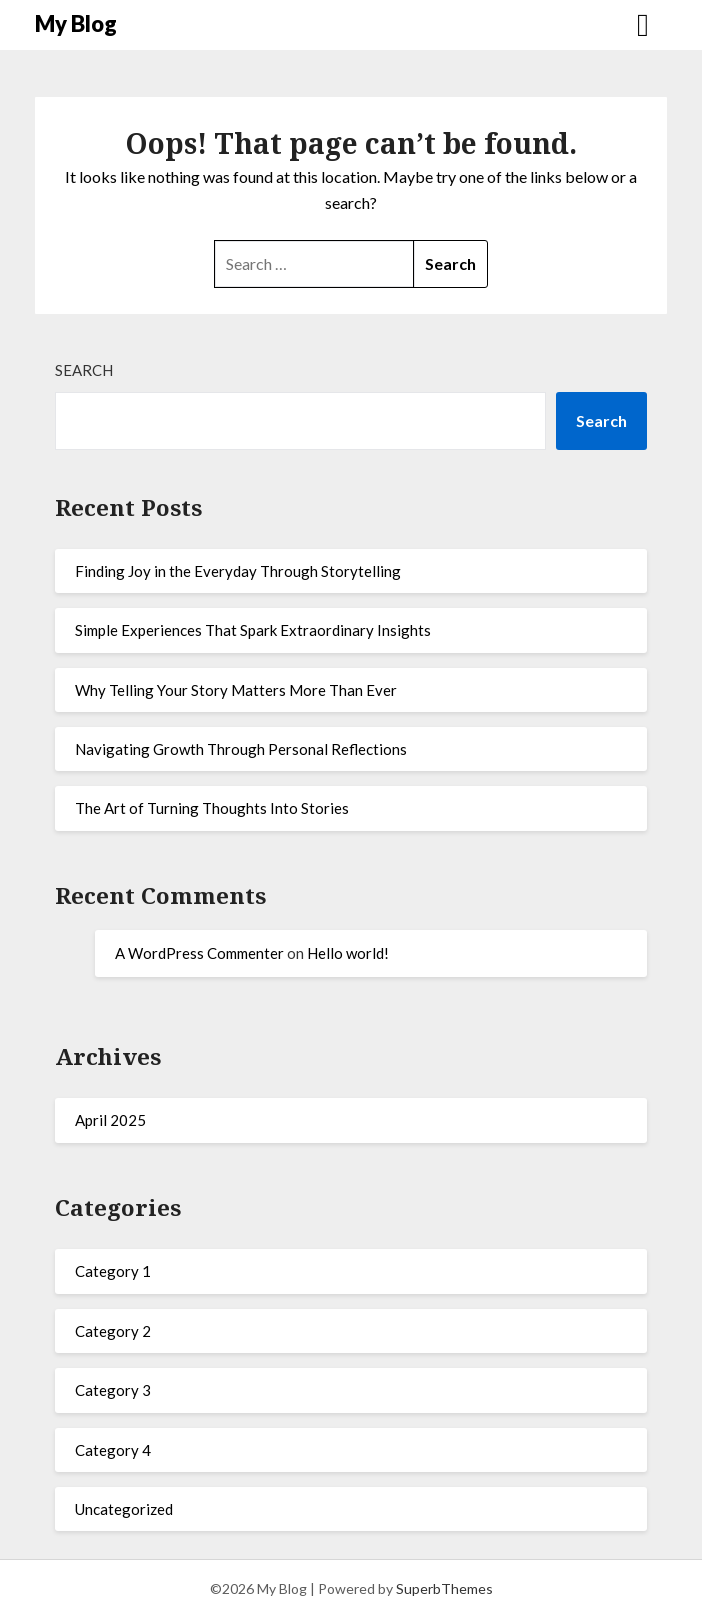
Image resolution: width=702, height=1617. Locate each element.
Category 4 (113, 1450)
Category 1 (113, 1271)
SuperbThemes (444, 1588)
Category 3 (113, 1390)
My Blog (76, 23)
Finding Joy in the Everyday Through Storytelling (238, 571)
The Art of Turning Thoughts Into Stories (212, 808)
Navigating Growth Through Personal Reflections (241, 749)
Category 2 (113, 1331)
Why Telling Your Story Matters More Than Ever (236, 690)
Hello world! (348, 953)
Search (84, 370)
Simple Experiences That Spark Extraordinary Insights (253, 630)
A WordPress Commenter (199, 953)
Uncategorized (124, 1509)
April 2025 (110, 1120)
